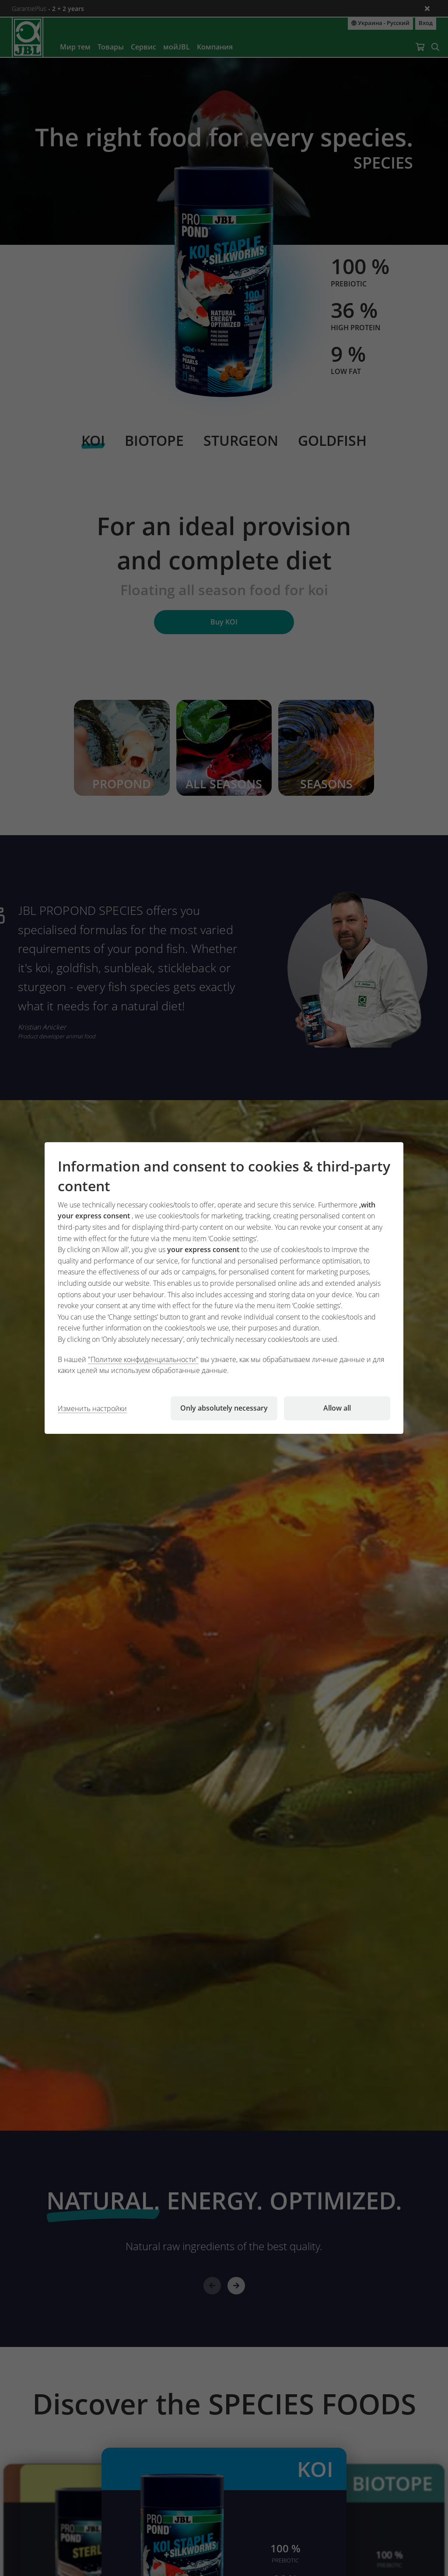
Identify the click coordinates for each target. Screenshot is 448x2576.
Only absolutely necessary (224, 1408)
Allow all (337, 1408)
